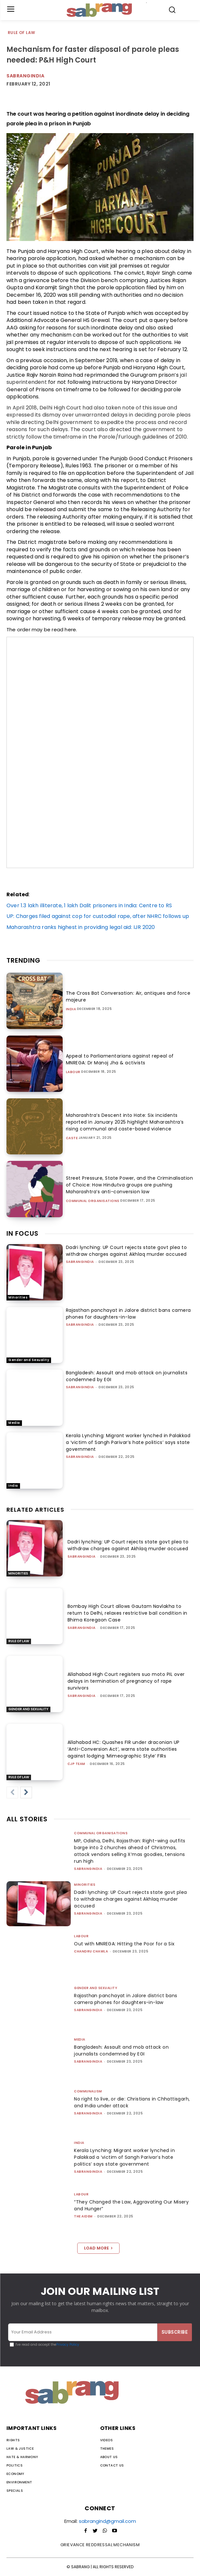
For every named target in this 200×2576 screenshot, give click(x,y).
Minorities (17, 1297)
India (71, 1009)
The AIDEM (83, 2216)
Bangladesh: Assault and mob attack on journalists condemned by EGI (121, 2050)
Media (14, 1422)
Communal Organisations (93, 1201)
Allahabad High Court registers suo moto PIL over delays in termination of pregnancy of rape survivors (126, 1681)
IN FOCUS (22, 1233)
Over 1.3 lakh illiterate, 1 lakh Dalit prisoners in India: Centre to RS (89, 905)
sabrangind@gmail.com (107, 2521)
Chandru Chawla (91, 1951)
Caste (72, 1138)
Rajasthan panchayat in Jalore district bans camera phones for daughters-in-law (128, 1313)
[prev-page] (12, 1792)
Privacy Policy (67, 2344)
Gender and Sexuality (28, 1359)
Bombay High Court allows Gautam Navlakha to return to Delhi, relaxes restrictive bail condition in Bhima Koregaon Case (127, 1613)
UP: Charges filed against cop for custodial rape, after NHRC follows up (97, 916)
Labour (73, 1072)
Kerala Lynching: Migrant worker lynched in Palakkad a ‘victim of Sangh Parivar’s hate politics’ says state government (128, 1442)
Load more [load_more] (98, 2248)
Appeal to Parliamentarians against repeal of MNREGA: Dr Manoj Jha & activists (120, 1059)
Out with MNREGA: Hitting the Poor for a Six (124, 1944)
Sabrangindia (25, 76)
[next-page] (26, 1792)
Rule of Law (21, 33)
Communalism (88, 2091)
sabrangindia (80, 1261)
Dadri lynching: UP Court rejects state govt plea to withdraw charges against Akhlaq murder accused (126, 1250)
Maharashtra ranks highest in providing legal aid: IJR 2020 (80, 927)
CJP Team (76, 1763)
